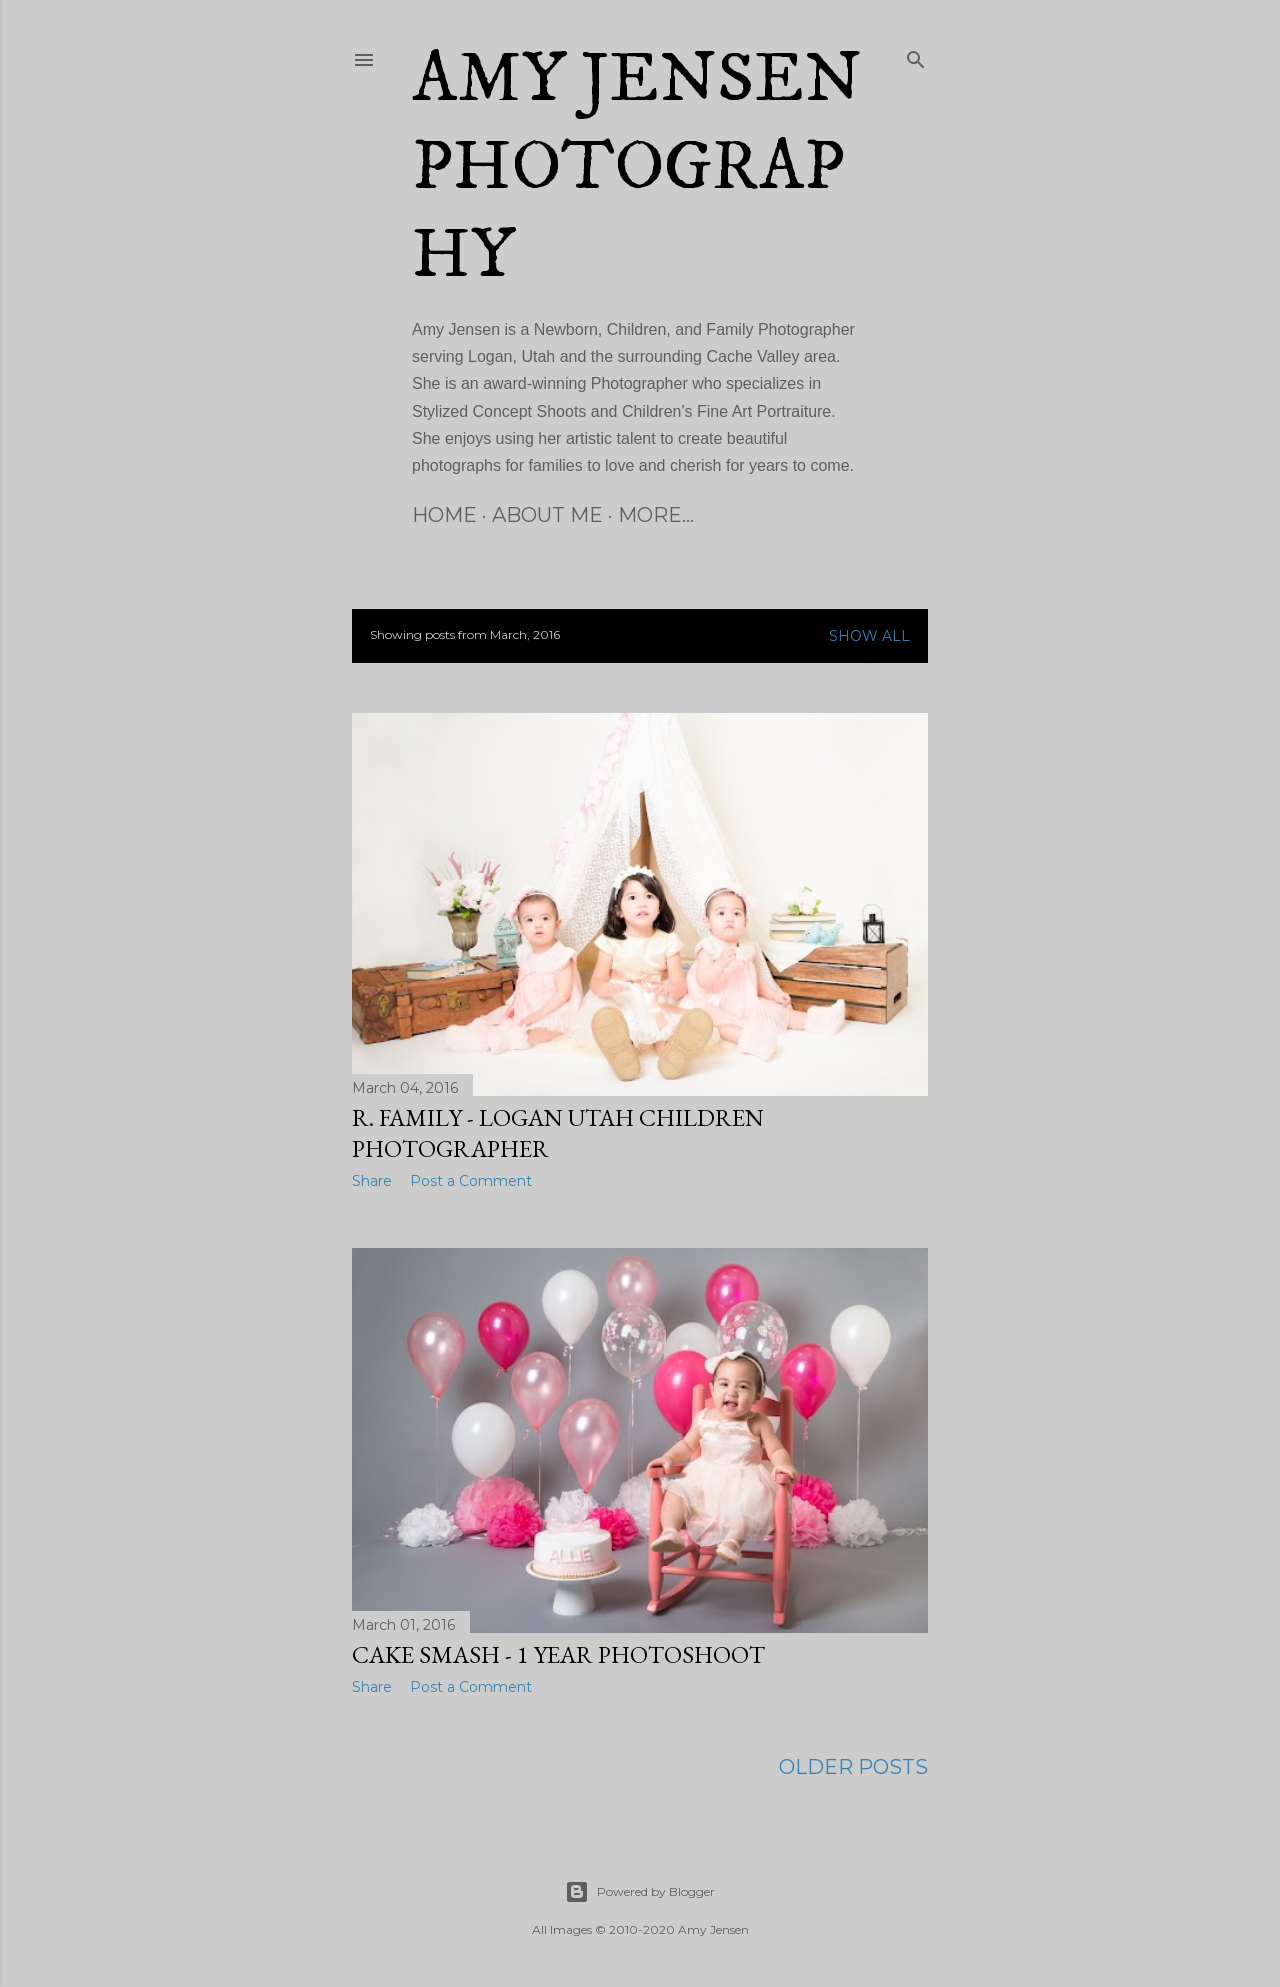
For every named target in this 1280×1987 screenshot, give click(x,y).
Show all (869, 636)
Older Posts (853, 1767)
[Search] (916, 56)
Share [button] (372, 1181)
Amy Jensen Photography (637, 168)
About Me (547, 515)
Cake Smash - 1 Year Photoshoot (558, 1654)
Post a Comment (471, 1181)
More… (656, 515)
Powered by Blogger (640, 1892)
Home (444, 515)
